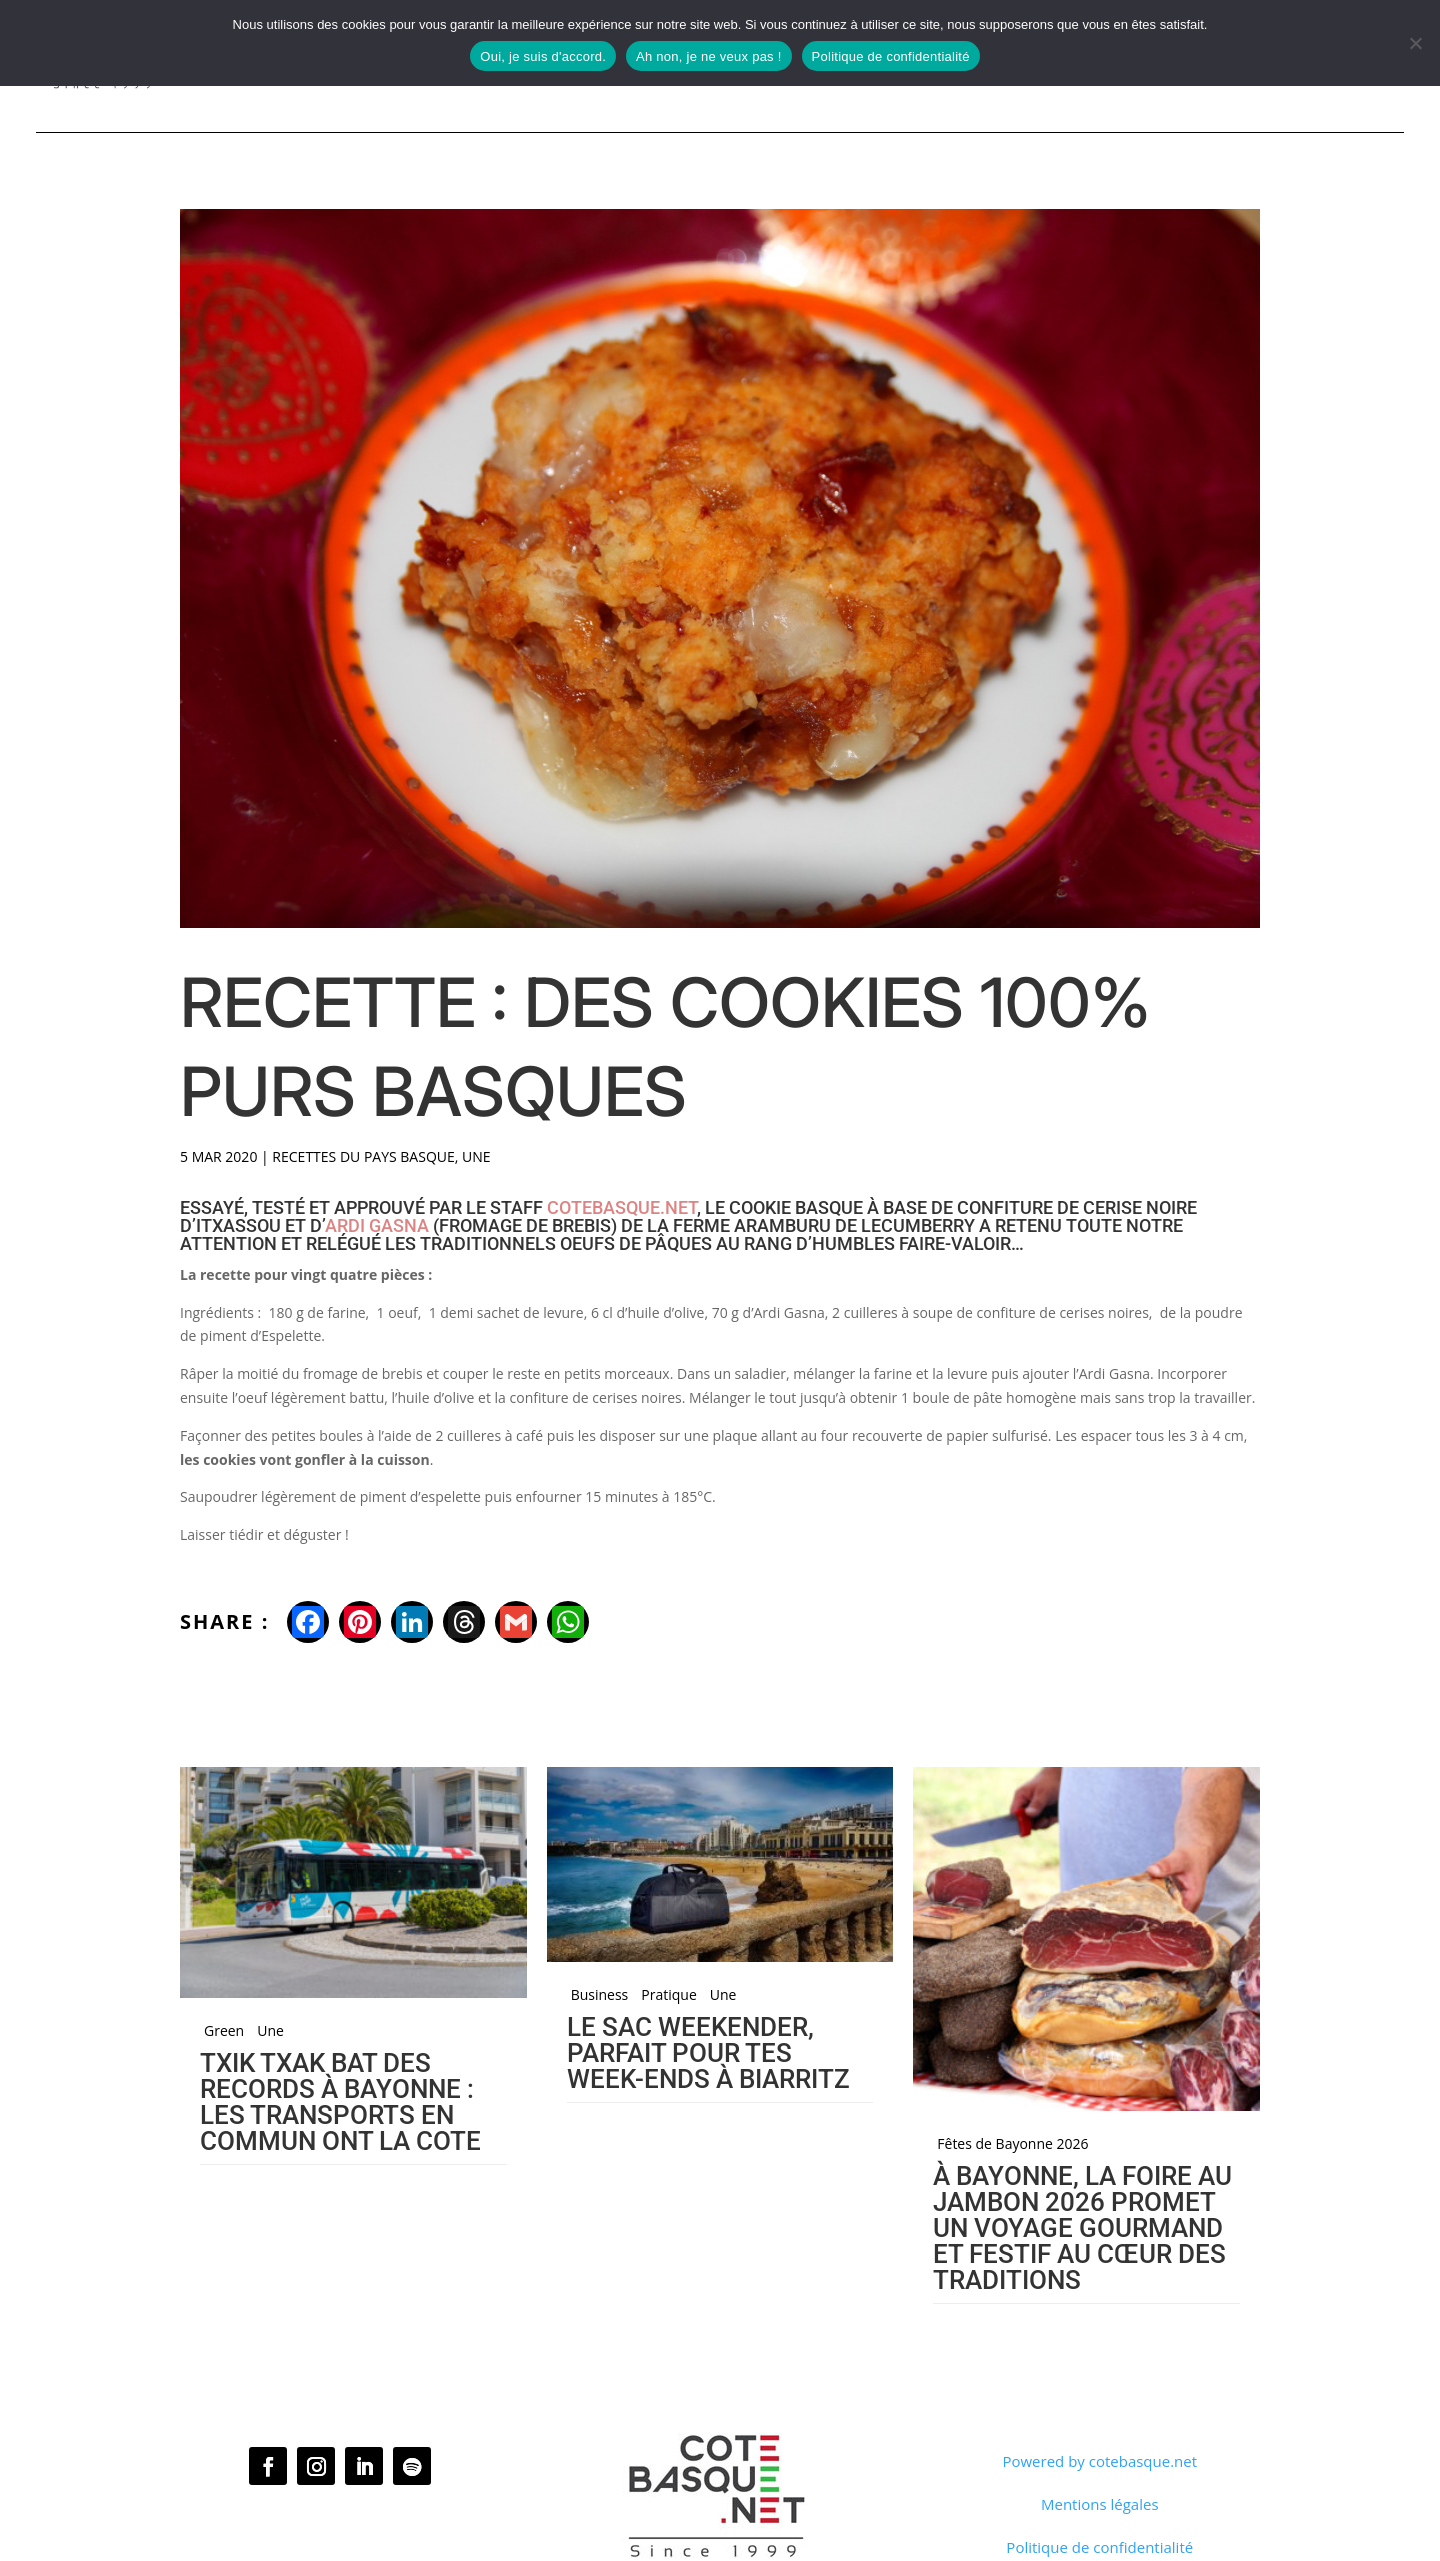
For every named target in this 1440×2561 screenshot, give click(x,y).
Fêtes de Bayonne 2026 (1012, 2144)
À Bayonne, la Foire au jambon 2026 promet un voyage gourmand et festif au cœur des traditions (1082, 2228)
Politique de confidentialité (1099, 2547)
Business (600, 1995)
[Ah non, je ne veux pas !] (1415, 43)
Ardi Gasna (377, 1225)
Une (476, 1156)
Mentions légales (1100, 2504)
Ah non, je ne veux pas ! (708, 56)
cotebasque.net (622, 1207)
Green (224, 2031)
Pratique (668, 1995)
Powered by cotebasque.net (1099, 2461)
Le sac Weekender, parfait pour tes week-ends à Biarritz (708, 2053)
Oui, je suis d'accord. (543, 56)
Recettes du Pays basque (363, 1156)
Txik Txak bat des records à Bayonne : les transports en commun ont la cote (340, 2102)
